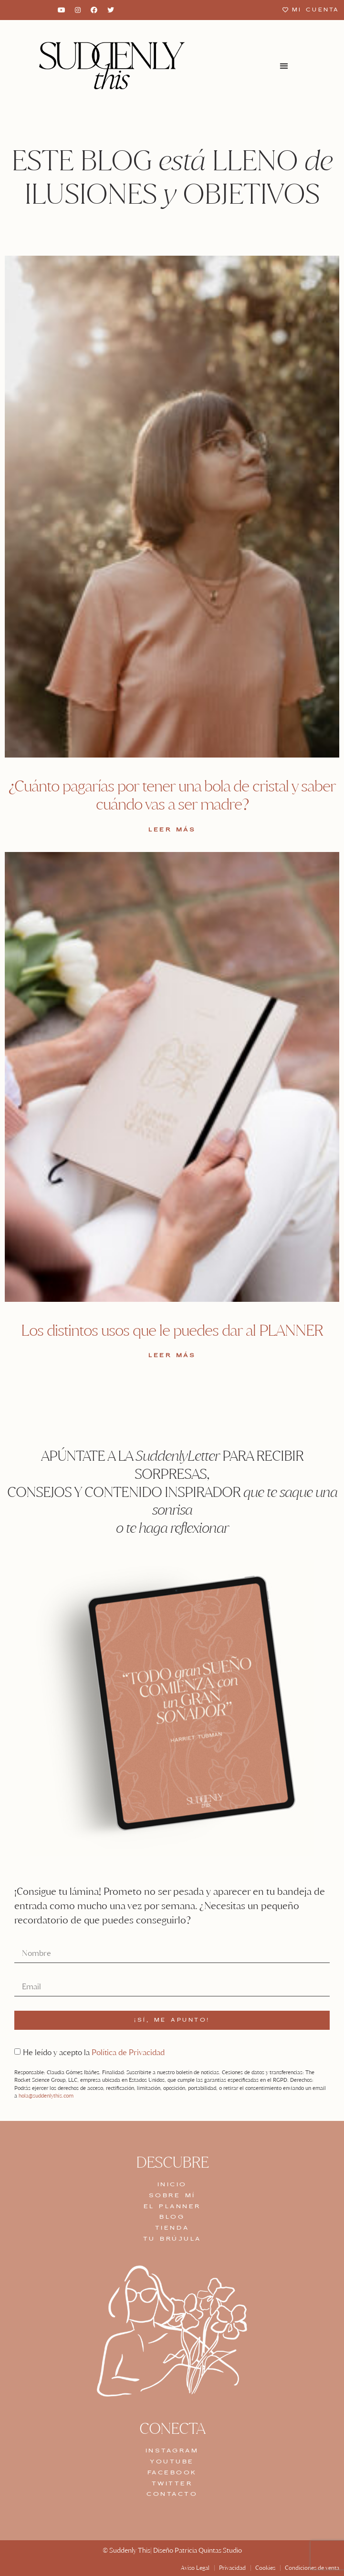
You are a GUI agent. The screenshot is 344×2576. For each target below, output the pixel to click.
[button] (283, 65)
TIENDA (172, 2227)
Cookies (265, 2567)
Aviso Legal (195, 2567)
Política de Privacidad (128, 2052)
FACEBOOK (172, 2472)
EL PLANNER (172, 2206)
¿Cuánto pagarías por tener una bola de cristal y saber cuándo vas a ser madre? (172, 794)
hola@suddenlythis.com (46, 2095)
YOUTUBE (172, 2461)
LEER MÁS (172, 829)
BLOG (172, 2216)
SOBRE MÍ (172, 2195)
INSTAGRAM (172, 2450)
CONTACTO (172, 2494)
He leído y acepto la (94, 2052)
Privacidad (232, 2567)
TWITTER (172, 2483)
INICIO (172, 2184)
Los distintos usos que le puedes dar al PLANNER (172, 1329)
